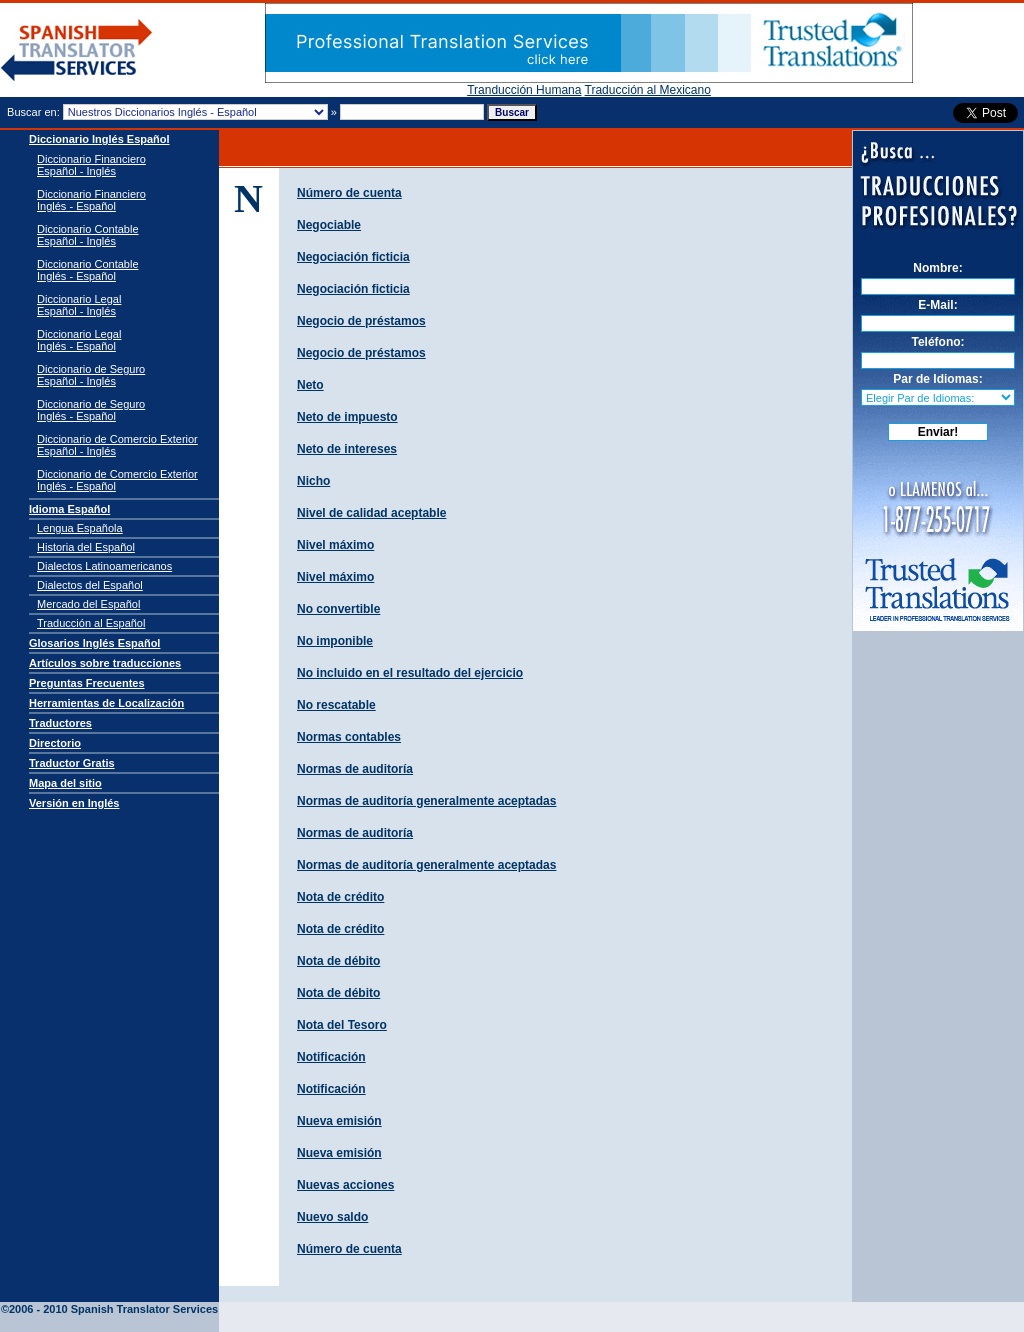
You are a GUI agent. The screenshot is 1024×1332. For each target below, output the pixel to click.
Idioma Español (69, 509)
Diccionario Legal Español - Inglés (79, 305)
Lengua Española (80, 528)
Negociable (329, 225)
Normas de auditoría (355, 833)
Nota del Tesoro (342, 1025)
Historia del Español (86, 547)
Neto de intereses (347, 449)
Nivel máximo (335, 545)
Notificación (331, 1057)
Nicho (313, 481)
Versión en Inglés (74, 803)
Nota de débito (338, 961)
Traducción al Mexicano (648, 90)
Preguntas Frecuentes (87, 683)
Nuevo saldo (332, 1217)
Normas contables (349, 737)
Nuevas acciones (345, 1185)
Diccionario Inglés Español (99, 139)
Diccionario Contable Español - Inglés (88, 235)
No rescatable (336, 705)
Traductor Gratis (72, 763)
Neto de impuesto (347, 417)
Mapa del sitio (65, 783)
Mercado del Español (88, 604)
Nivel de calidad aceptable (371, 513)
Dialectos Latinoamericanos (104, 566)
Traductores (60, 723)
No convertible (338, 609)
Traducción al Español (91, 623)
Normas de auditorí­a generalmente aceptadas (426, 801)
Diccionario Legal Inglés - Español (79, 340)
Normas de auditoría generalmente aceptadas (426, 865)
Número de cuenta (349, 193)
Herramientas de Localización (106, 703)
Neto (310, 385)
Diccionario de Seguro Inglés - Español (91, 410)
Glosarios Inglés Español (94, 643)
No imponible (335, 641)
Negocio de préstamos (361, 321)
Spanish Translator (120, 1294)
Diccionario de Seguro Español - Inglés (91, 375)
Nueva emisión (339, 1121)
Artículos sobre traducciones (105, 663)
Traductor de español (77, 50)
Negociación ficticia (353, 257)
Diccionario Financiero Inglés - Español (91, 200)
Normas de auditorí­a (355, 769)
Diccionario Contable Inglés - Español (88, 270)
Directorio (55, 743)
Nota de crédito (340, 897)
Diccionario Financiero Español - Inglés (91, 165)
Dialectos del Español (90, 585)
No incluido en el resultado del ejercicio (410, 673)
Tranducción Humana (524, 90)
